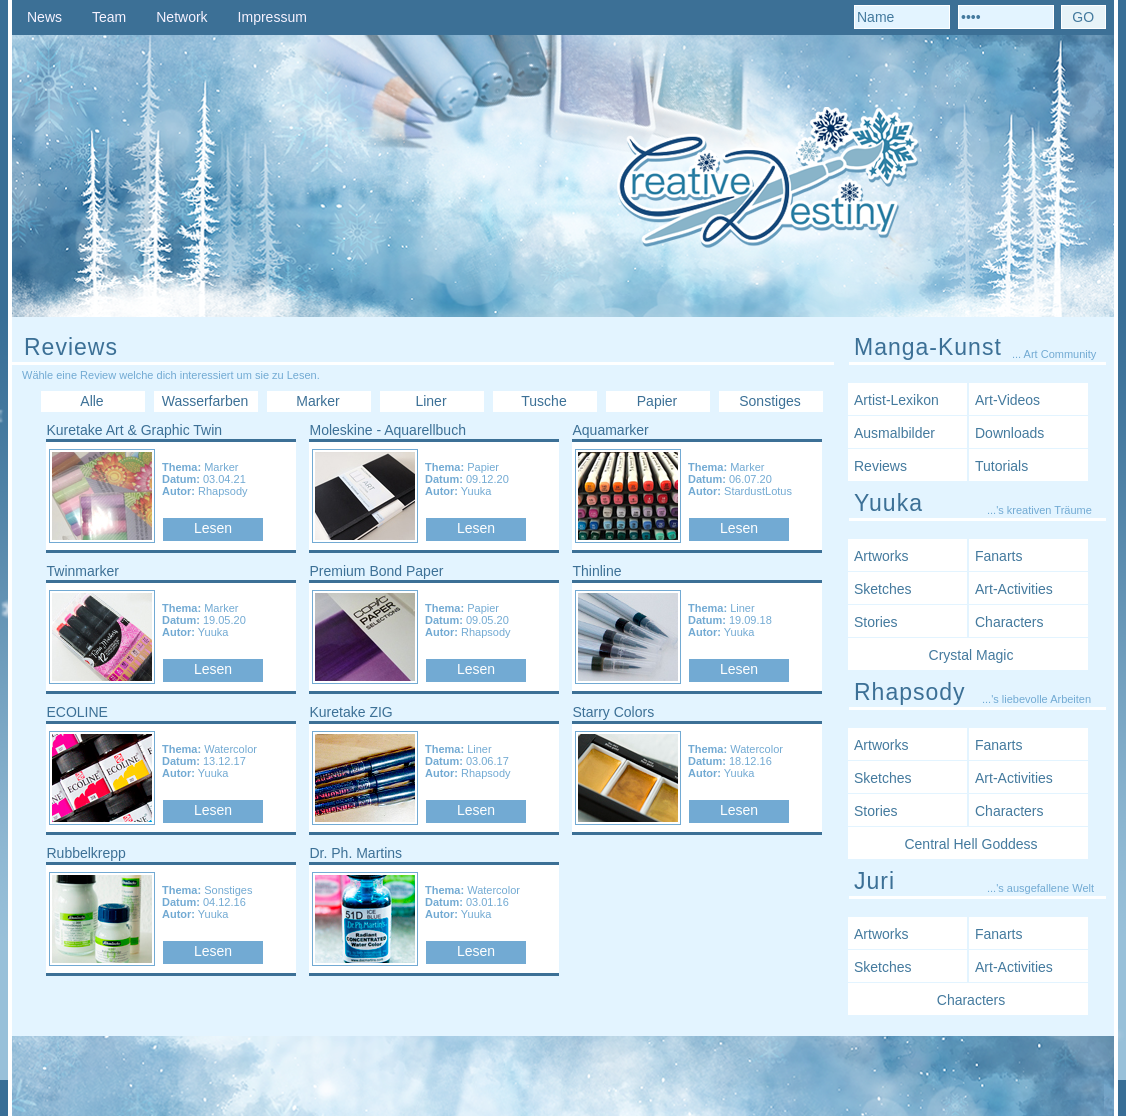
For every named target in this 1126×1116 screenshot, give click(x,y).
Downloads (1009, 433)
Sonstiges (769, 401)
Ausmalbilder (894, 433)
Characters (1009, 622)
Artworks (881, 556)
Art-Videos (1007, 400)
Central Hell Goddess (970, 844)
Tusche (543, 401)
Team (109, 17)
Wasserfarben (205, 401)
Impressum (272, 17)
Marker (318, 401)
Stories (876, 622)
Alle (91, 401)
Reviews (880, 466)
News (44, 17)
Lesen (213, 528)
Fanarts (998, 556)
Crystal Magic (971, 655)
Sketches (883, 589)
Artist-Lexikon (896, 400)
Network (181, 17)
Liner (430, 401)
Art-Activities (1014, 589)
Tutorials (1001, 466)
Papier (657, 401)
